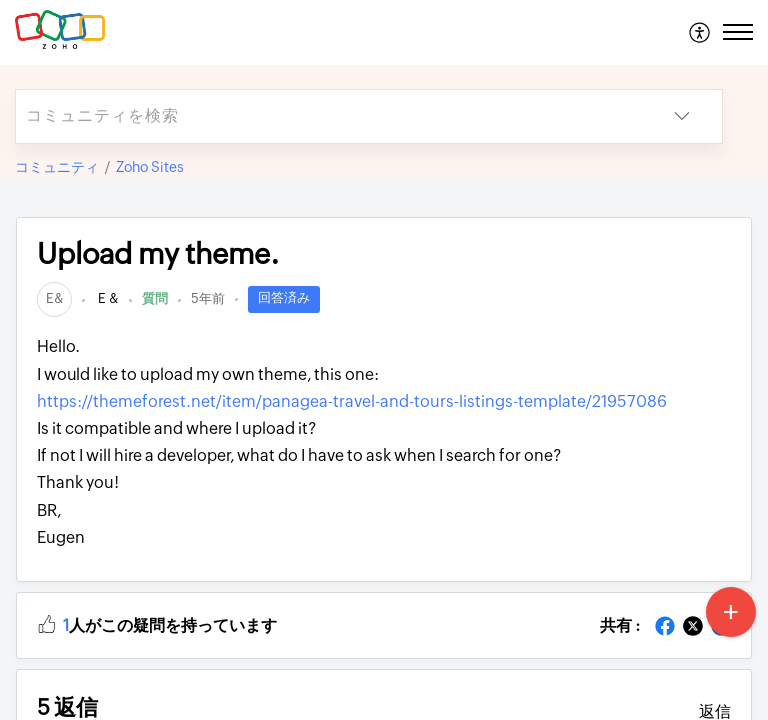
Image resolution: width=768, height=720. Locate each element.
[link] (54, 298)
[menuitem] (700, 32)
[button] (700, 32)
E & (107, 298)
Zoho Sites (150, 167)
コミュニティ (57, 167)
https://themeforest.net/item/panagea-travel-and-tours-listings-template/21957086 (352, 401)
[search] (329, 116)
